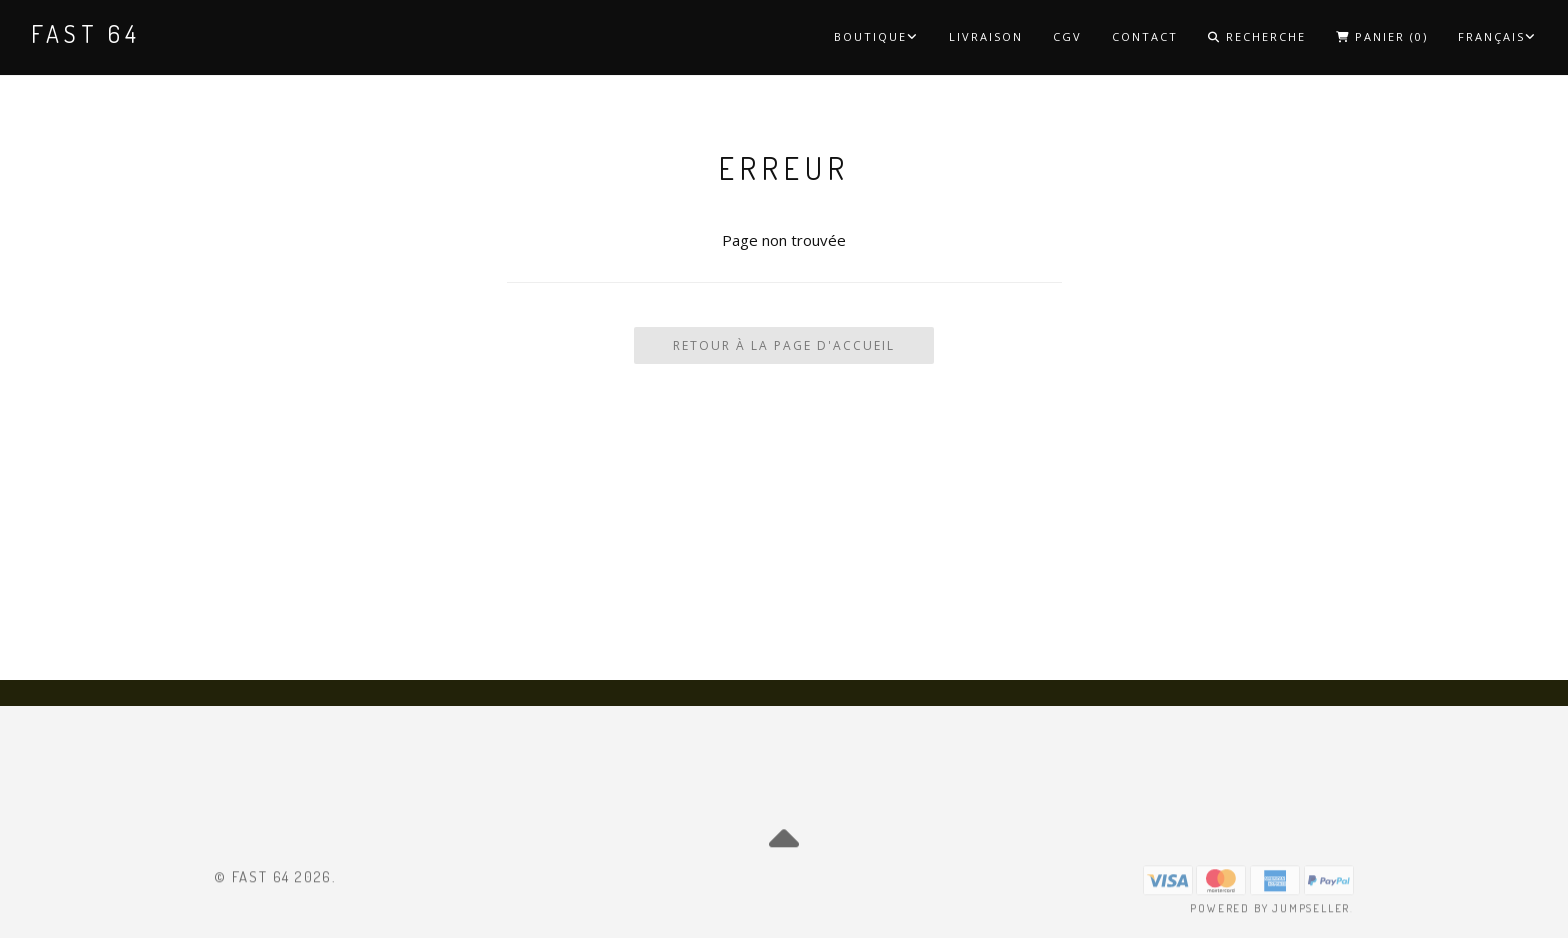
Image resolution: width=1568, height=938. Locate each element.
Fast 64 (86, 33)
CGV (1067, 36)
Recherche (1257, 36)
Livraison (986, 36)
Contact (1145, 36)
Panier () (1382, 36)
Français (1497, 36)
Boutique (876, 36)
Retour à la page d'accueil (784, 345)
